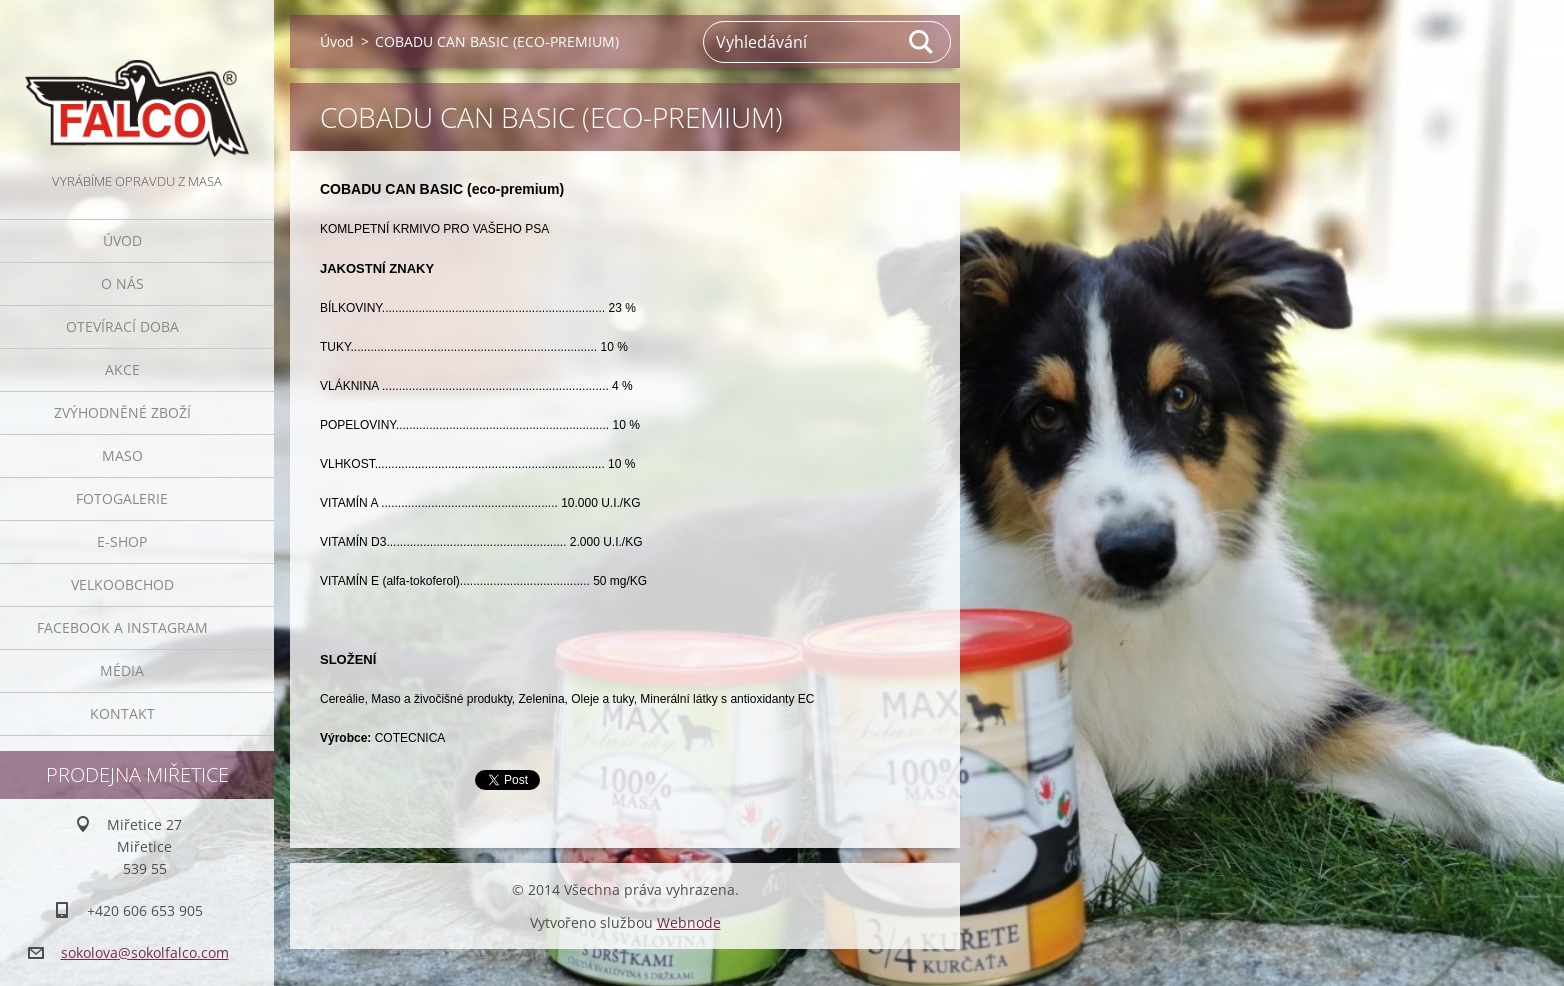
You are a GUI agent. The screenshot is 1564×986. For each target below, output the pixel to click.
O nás (122, 283)
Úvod (122, 240)
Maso (122, 455)
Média (122, 670)
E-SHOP (122, 541)
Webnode (689, 922)
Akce (122, 369)
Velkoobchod (122, 584)
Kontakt (122, 713)
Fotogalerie (122, 498)
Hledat (922, 42)
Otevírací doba (122, 326)
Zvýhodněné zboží (122, 412)
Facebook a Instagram (122, 627)
